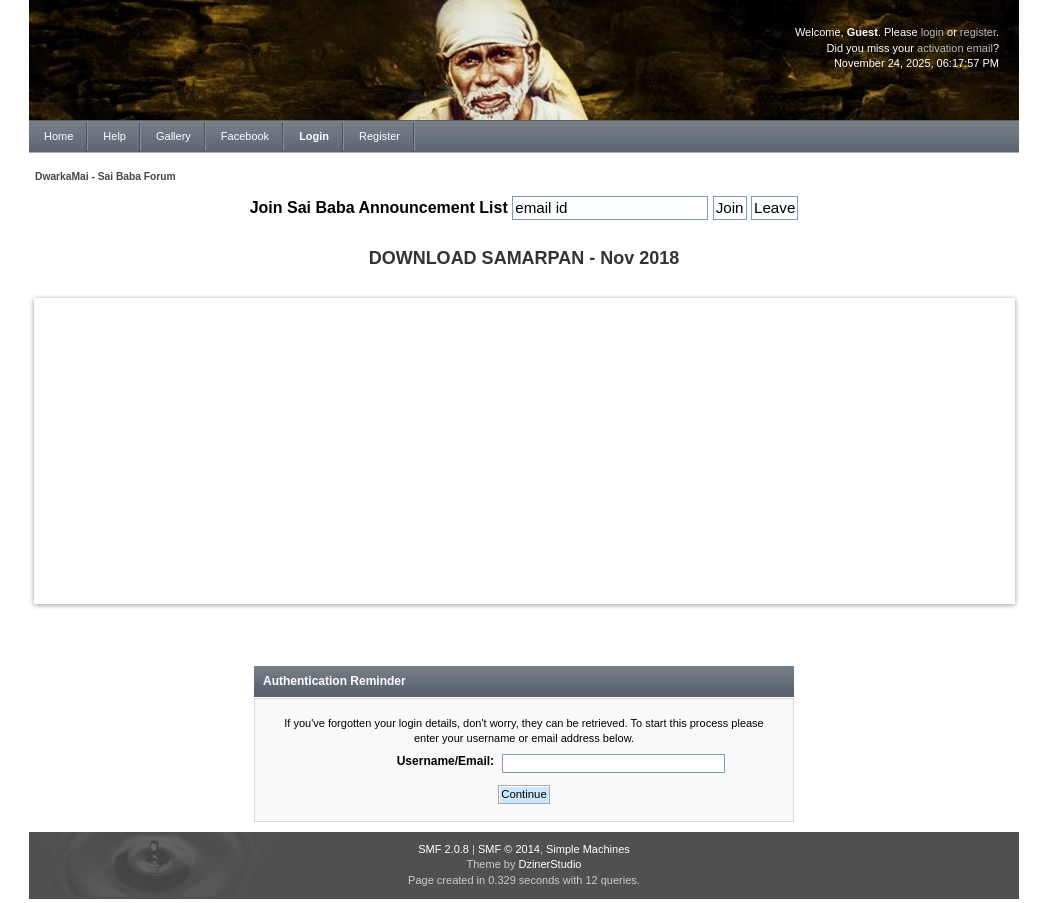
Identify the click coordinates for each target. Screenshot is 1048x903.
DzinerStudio (549, 864)
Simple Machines (588, 849)
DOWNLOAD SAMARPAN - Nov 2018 (524, 258)
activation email (955, 48)
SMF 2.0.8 (443, 849)
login (932, 32)
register (978, 32)
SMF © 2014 (509, 849)
